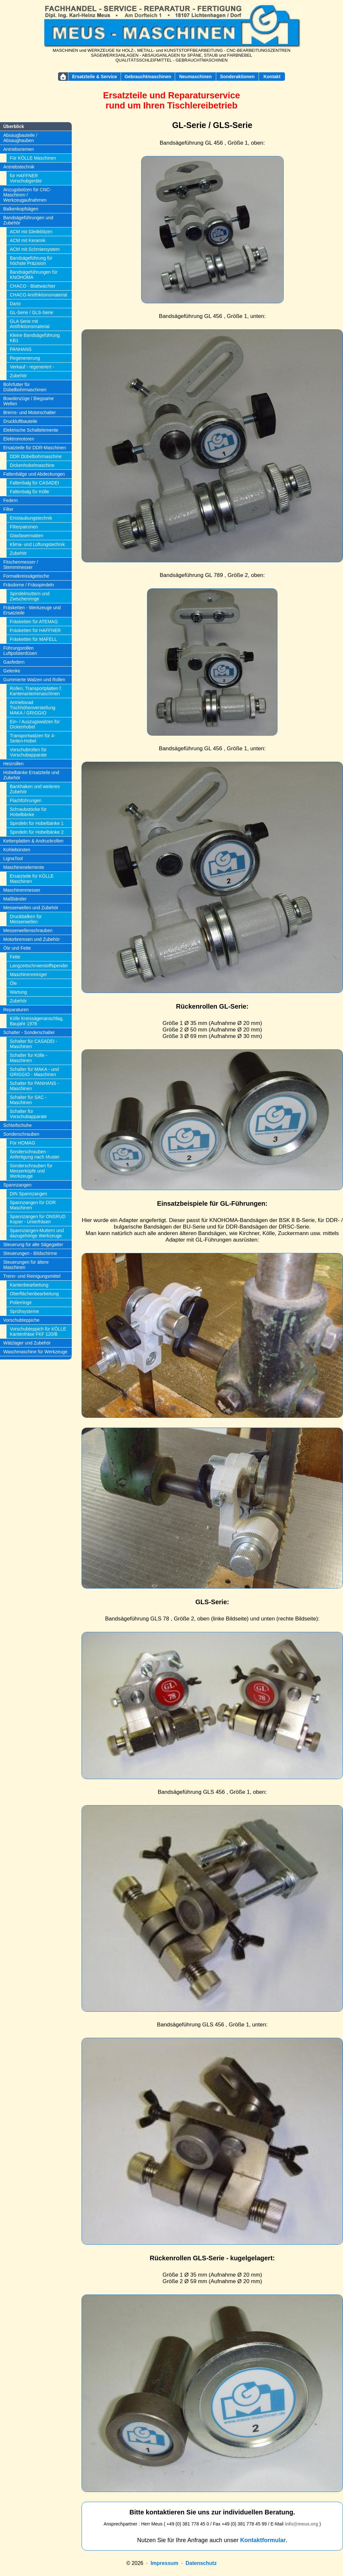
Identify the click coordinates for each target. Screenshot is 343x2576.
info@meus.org (301, 2523)
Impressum (164, 2563)
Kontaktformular (263, 2540)
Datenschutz (201, 2563)
